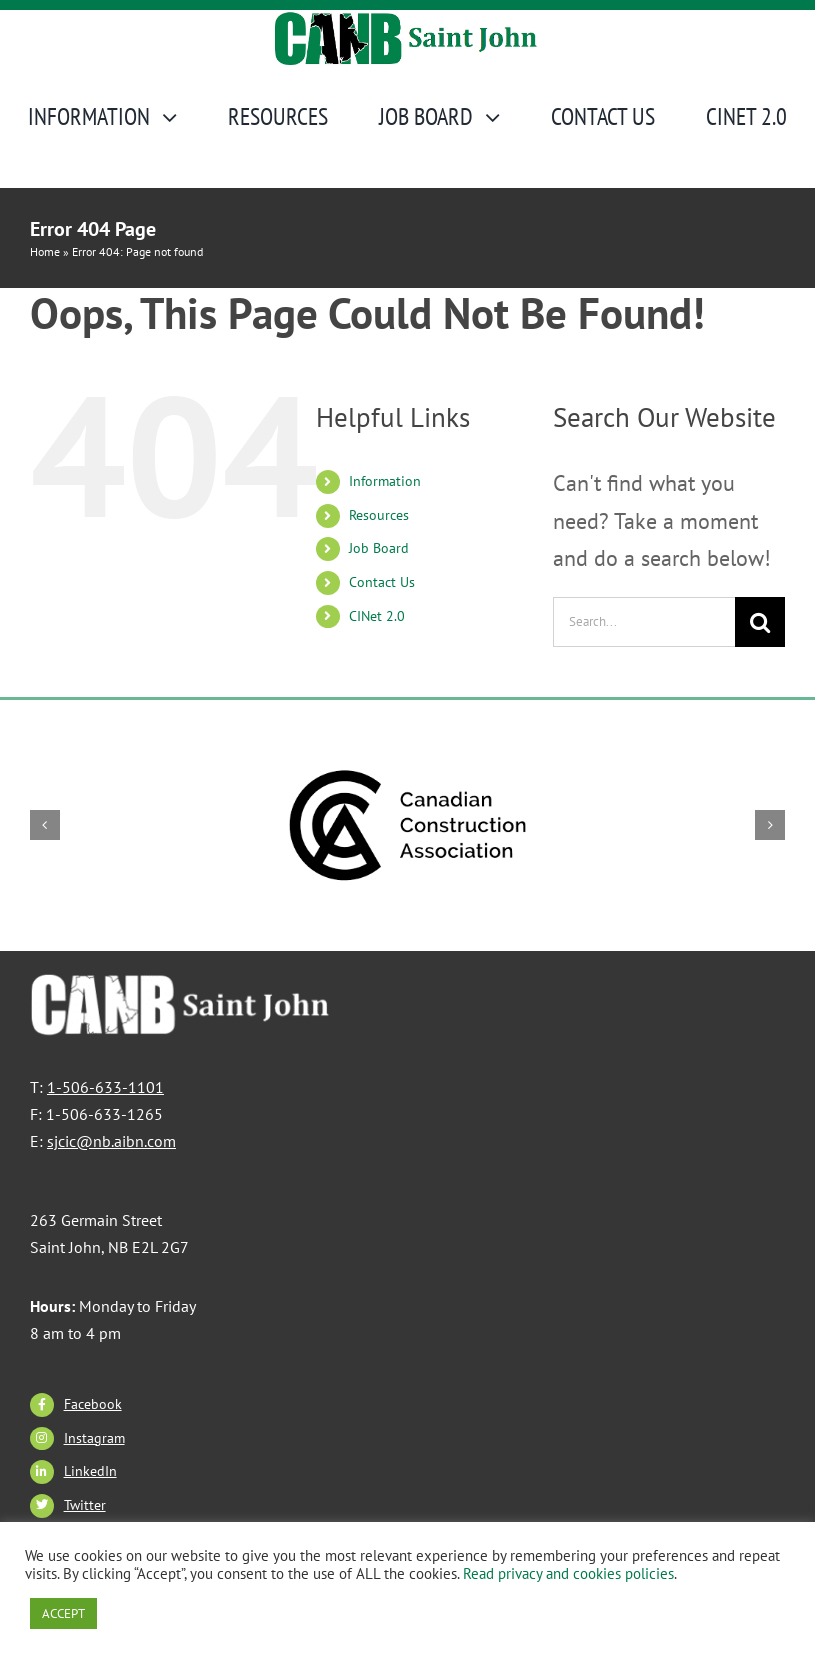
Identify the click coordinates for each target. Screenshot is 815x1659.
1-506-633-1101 (105, 1087)
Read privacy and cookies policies (568, 1573)
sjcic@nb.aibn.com (111, 1141)
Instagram (94, 1438)
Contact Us (382, 582)
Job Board (379, 548)
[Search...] (644, 622)
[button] (45, 825)
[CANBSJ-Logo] (408, 21)
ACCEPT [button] (63, 1613)
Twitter (85, 1505)
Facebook (93, 1404)
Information (385, 481)
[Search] (760, 622)
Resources (379, 515)
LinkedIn (90, 1471)
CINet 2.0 (377, 616)
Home (45, 251)
